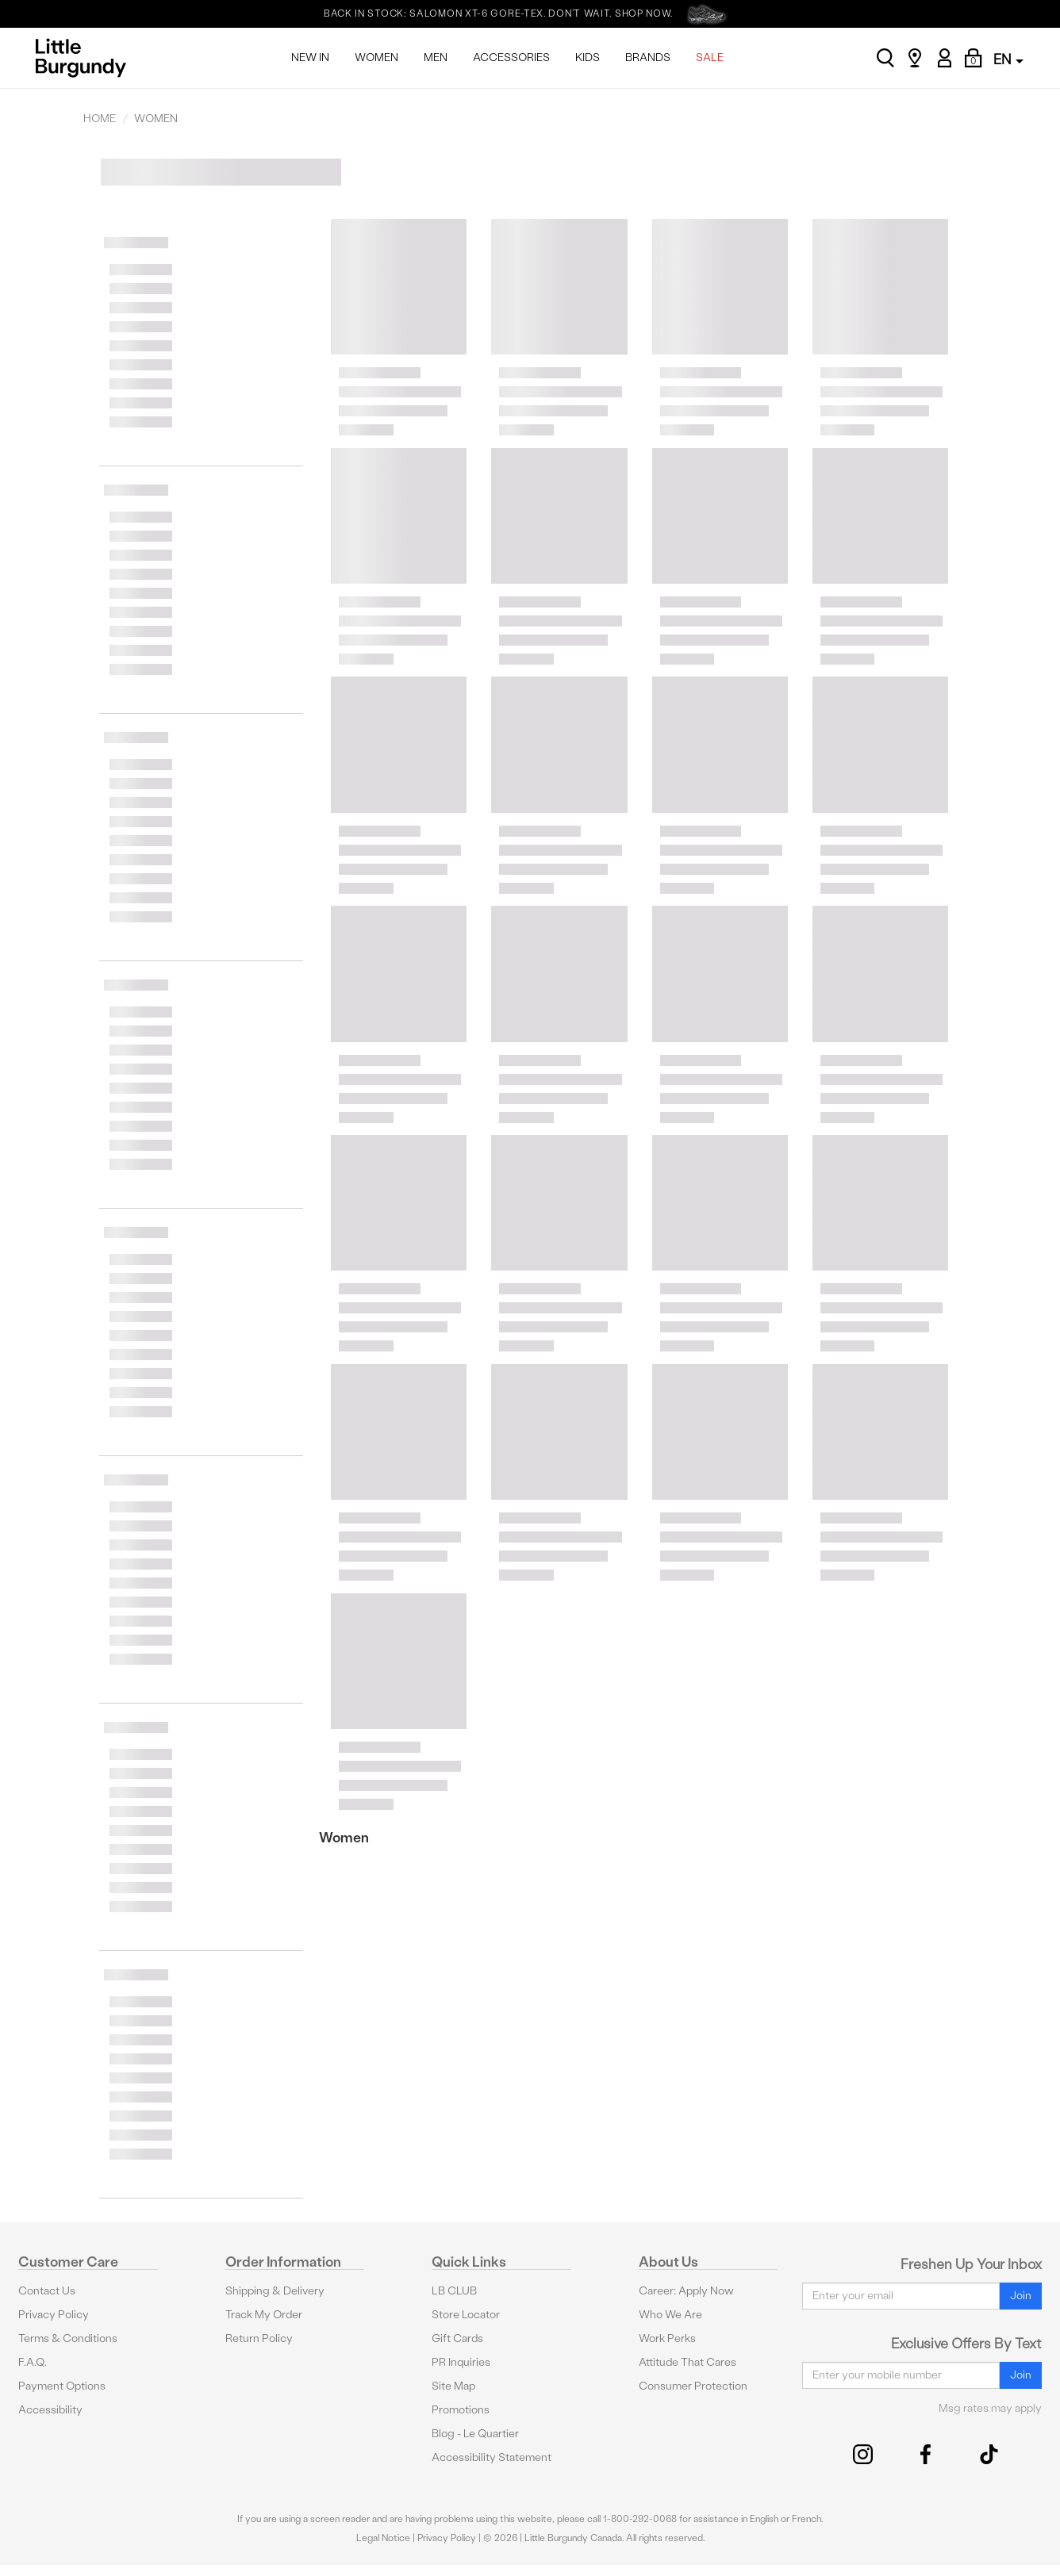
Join (1020, 2295)
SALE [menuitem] (710, 57)
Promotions (461, 2410)
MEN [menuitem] (435, 57)
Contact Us (46, 2291)
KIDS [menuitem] (587, 57)
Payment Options (62, 2386)
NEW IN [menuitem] (310, 57)
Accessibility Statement (491, 2457)
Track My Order (263, 2314)
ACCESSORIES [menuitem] (511, 57)
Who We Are (670, 2314)
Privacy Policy (53, 2314)
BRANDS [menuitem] (647, 57)
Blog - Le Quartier (475, 2433)
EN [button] (1008, 59)
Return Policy (259, 2338)
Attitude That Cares (687, 2362)
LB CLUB (454, 2291)
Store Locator (466, 2314)
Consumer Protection (693, 2386)
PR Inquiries (461, 2362)
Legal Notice (383, 2537)
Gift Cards (457, 2338)
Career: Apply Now (686, 2291)
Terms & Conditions (67, 2338)
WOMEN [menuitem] (376, 57)
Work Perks (667, 2338)
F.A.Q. (32, 2362)
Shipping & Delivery (275, 2291)
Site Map (453, 2386)
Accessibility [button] (50, 2410)
